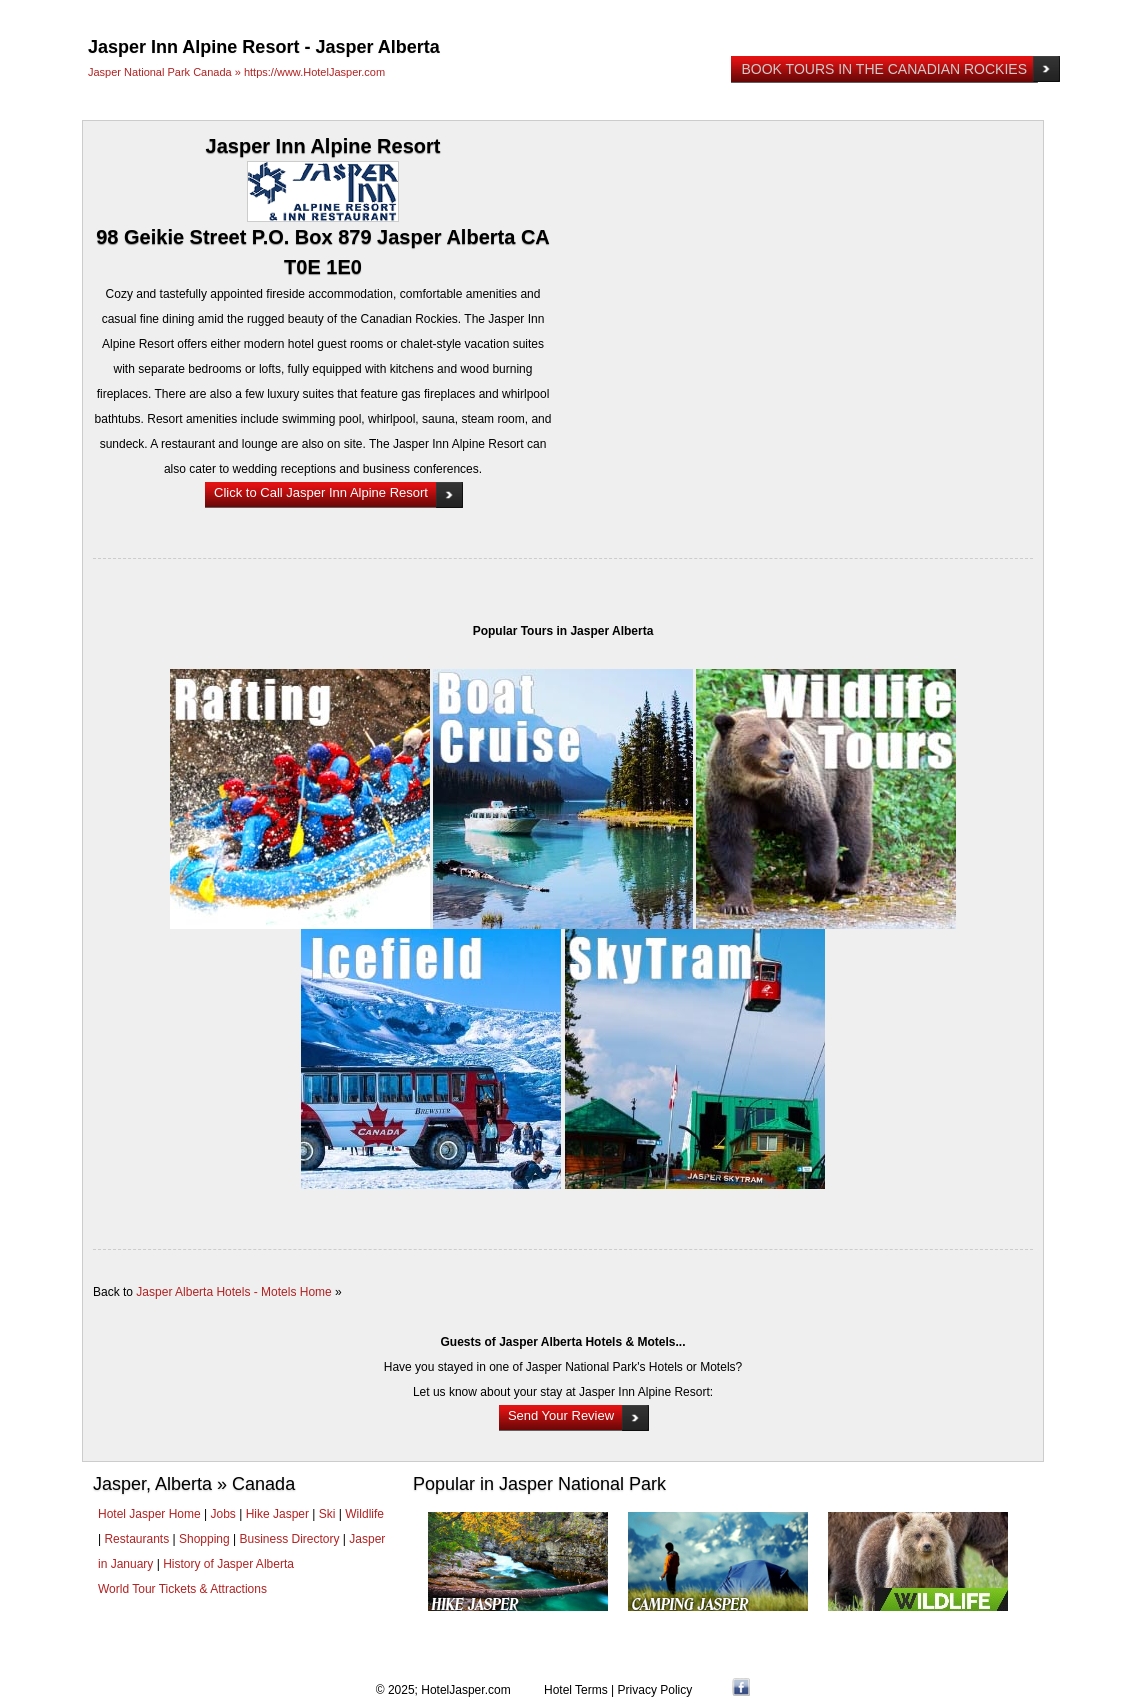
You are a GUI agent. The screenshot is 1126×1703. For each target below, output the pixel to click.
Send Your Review (561, 1415)
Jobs (223, 1514)
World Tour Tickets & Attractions (182, 1589)
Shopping (204, 1539)
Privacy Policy (655, 1690)
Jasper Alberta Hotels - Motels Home (233, 1292)
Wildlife (364, 1514)
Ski (327, 1514)
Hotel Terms (576, 1690)
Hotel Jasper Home (149, 1514)
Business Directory (289, 1539)
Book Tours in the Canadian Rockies (884, 69)
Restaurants (136, 1539)
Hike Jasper (277, 1514)
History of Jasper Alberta (228, 1564)
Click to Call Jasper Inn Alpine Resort (321, 492)
